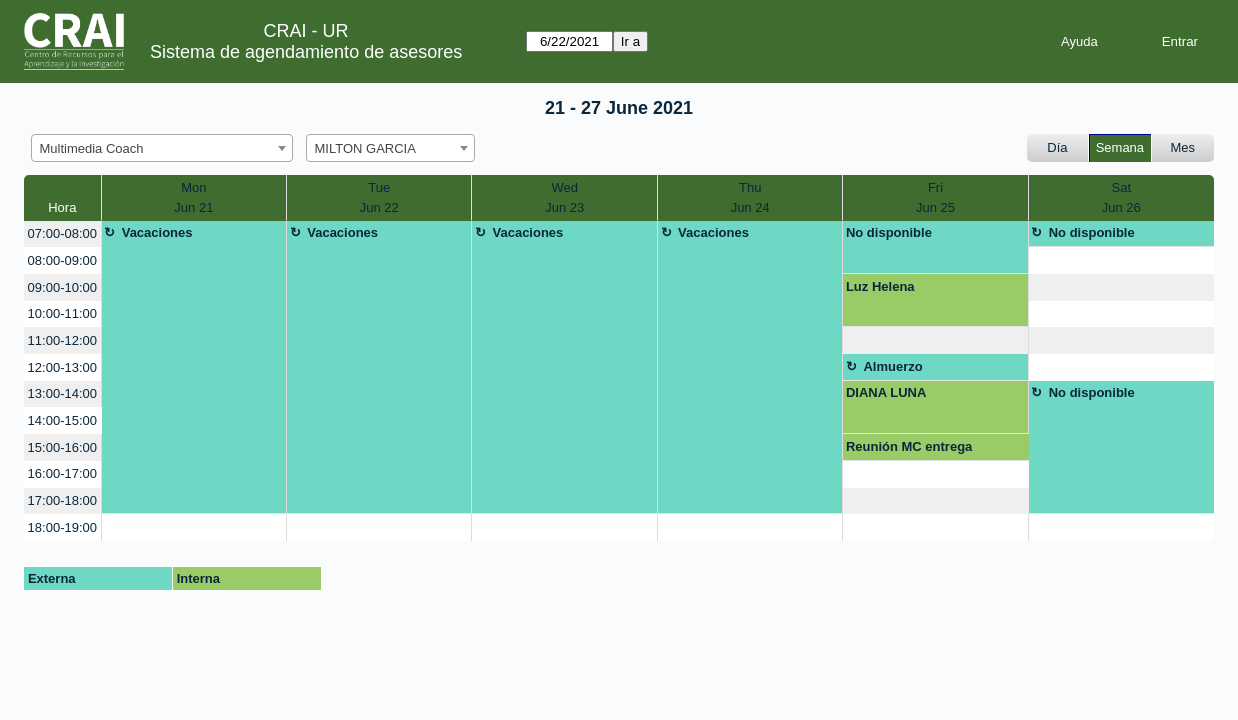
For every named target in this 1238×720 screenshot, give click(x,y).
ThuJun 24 (750, 197)
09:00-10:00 (62, 287)
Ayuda (1079, 41)
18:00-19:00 (62, 527)
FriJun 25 (935, 197)
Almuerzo (892, 366)
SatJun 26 (1121, 197)
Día (1057, 147)
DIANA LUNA (886, 392)
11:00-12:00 (62, 340)
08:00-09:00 (62, 260)
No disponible (889, 232)
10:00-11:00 (62, 313)
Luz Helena (880, 286)
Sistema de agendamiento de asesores (306, 52)
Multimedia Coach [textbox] (92, 148)
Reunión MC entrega (909, 446)
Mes (1183, 147)
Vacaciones (157, 232)
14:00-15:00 (62, 420)
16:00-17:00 (62, 473)
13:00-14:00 (62, 393)
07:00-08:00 (62, 233)
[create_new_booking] (1121, 260)
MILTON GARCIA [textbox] (365, 148)
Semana (1120, 147)
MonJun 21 (193, 197)
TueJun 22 (379, 197)
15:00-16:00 (62, 447)
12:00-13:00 (62, 367)
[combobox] (162, 148)
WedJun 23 (564, 197)
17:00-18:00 (62, 500)
